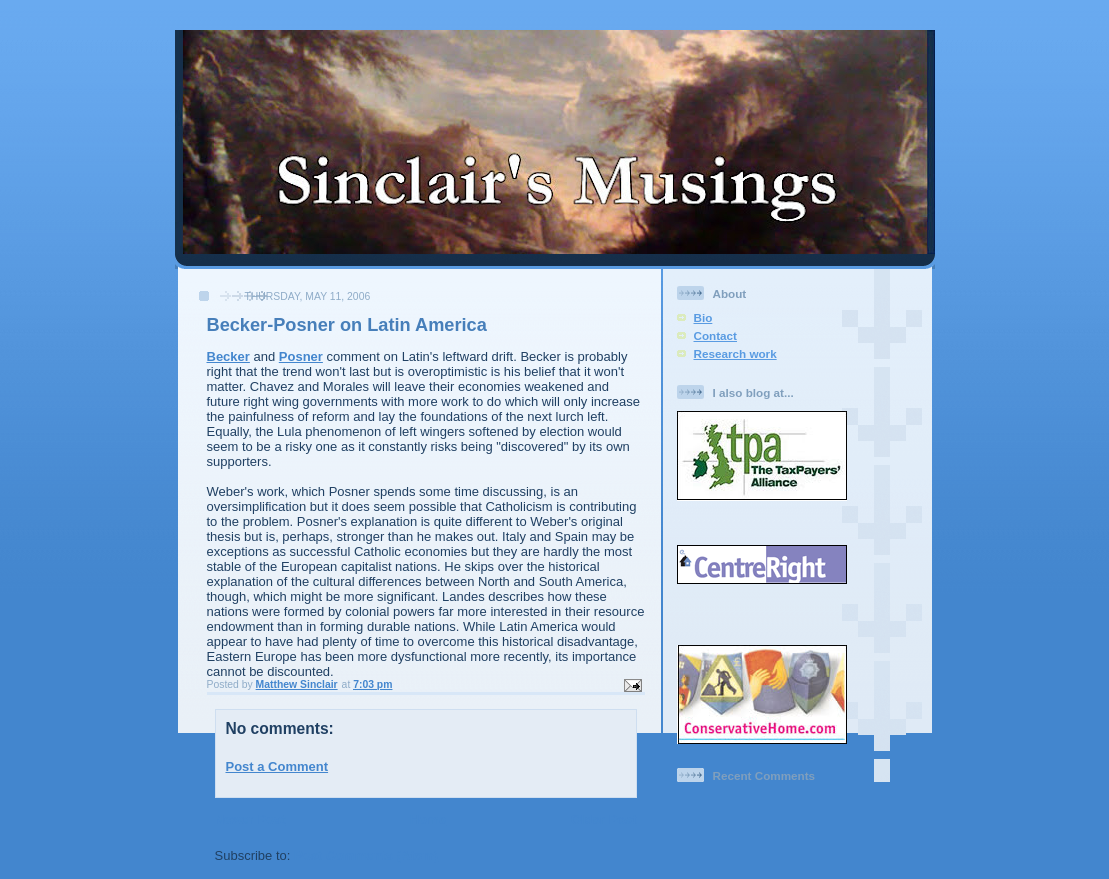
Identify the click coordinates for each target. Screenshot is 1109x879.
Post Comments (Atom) (366, 855)
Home (428, 819)
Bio (703, 317)
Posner (301, 356)
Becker (228, 356)
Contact (716, 335)
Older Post (604, 819)
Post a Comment (277, 766)
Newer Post (250, 819)
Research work (735, 353)
